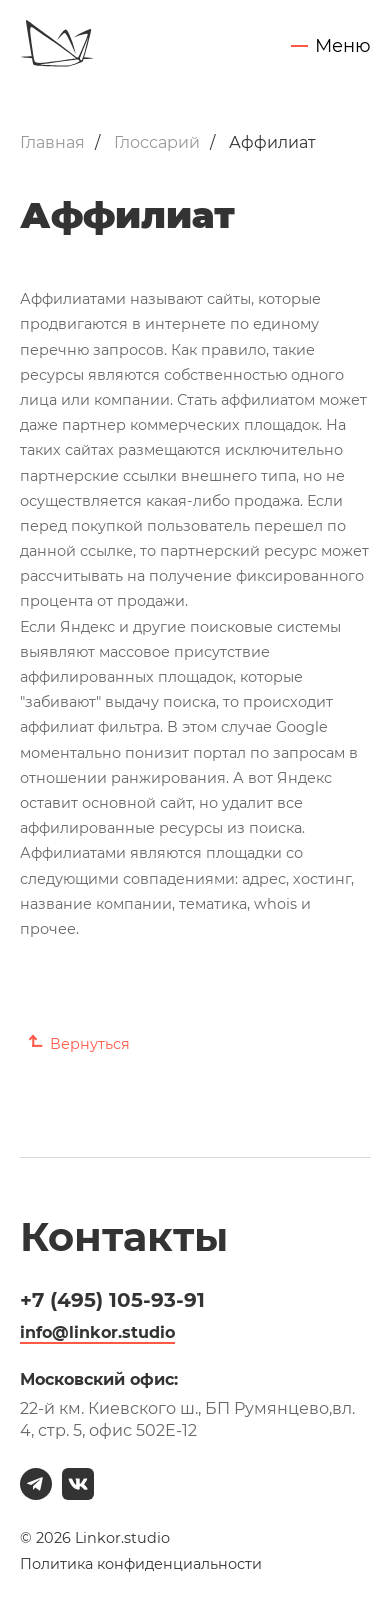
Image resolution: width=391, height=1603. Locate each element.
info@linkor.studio (97, 1332)
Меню (343, 46)
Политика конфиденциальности (141, 1564)
